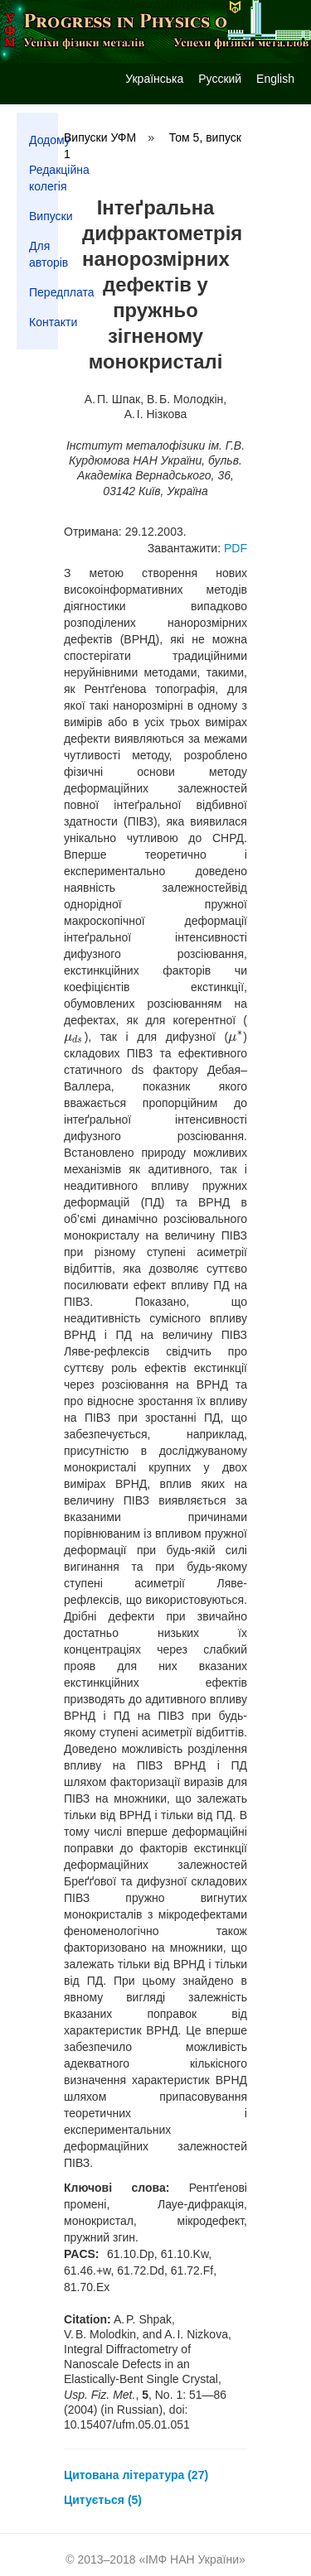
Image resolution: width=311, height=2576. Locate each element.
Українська (154, 78)
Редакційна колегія (43, 178)
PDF (235, 548)
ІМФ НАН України (192, 2559)
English (275, 78)
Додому (43, 140)
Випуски (43, 216)
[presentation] (74, 1036)
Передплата (43, 292)
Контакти (43, 322)
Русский (219, 78)
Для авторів (43, 254)
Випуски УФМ (100, 137)
